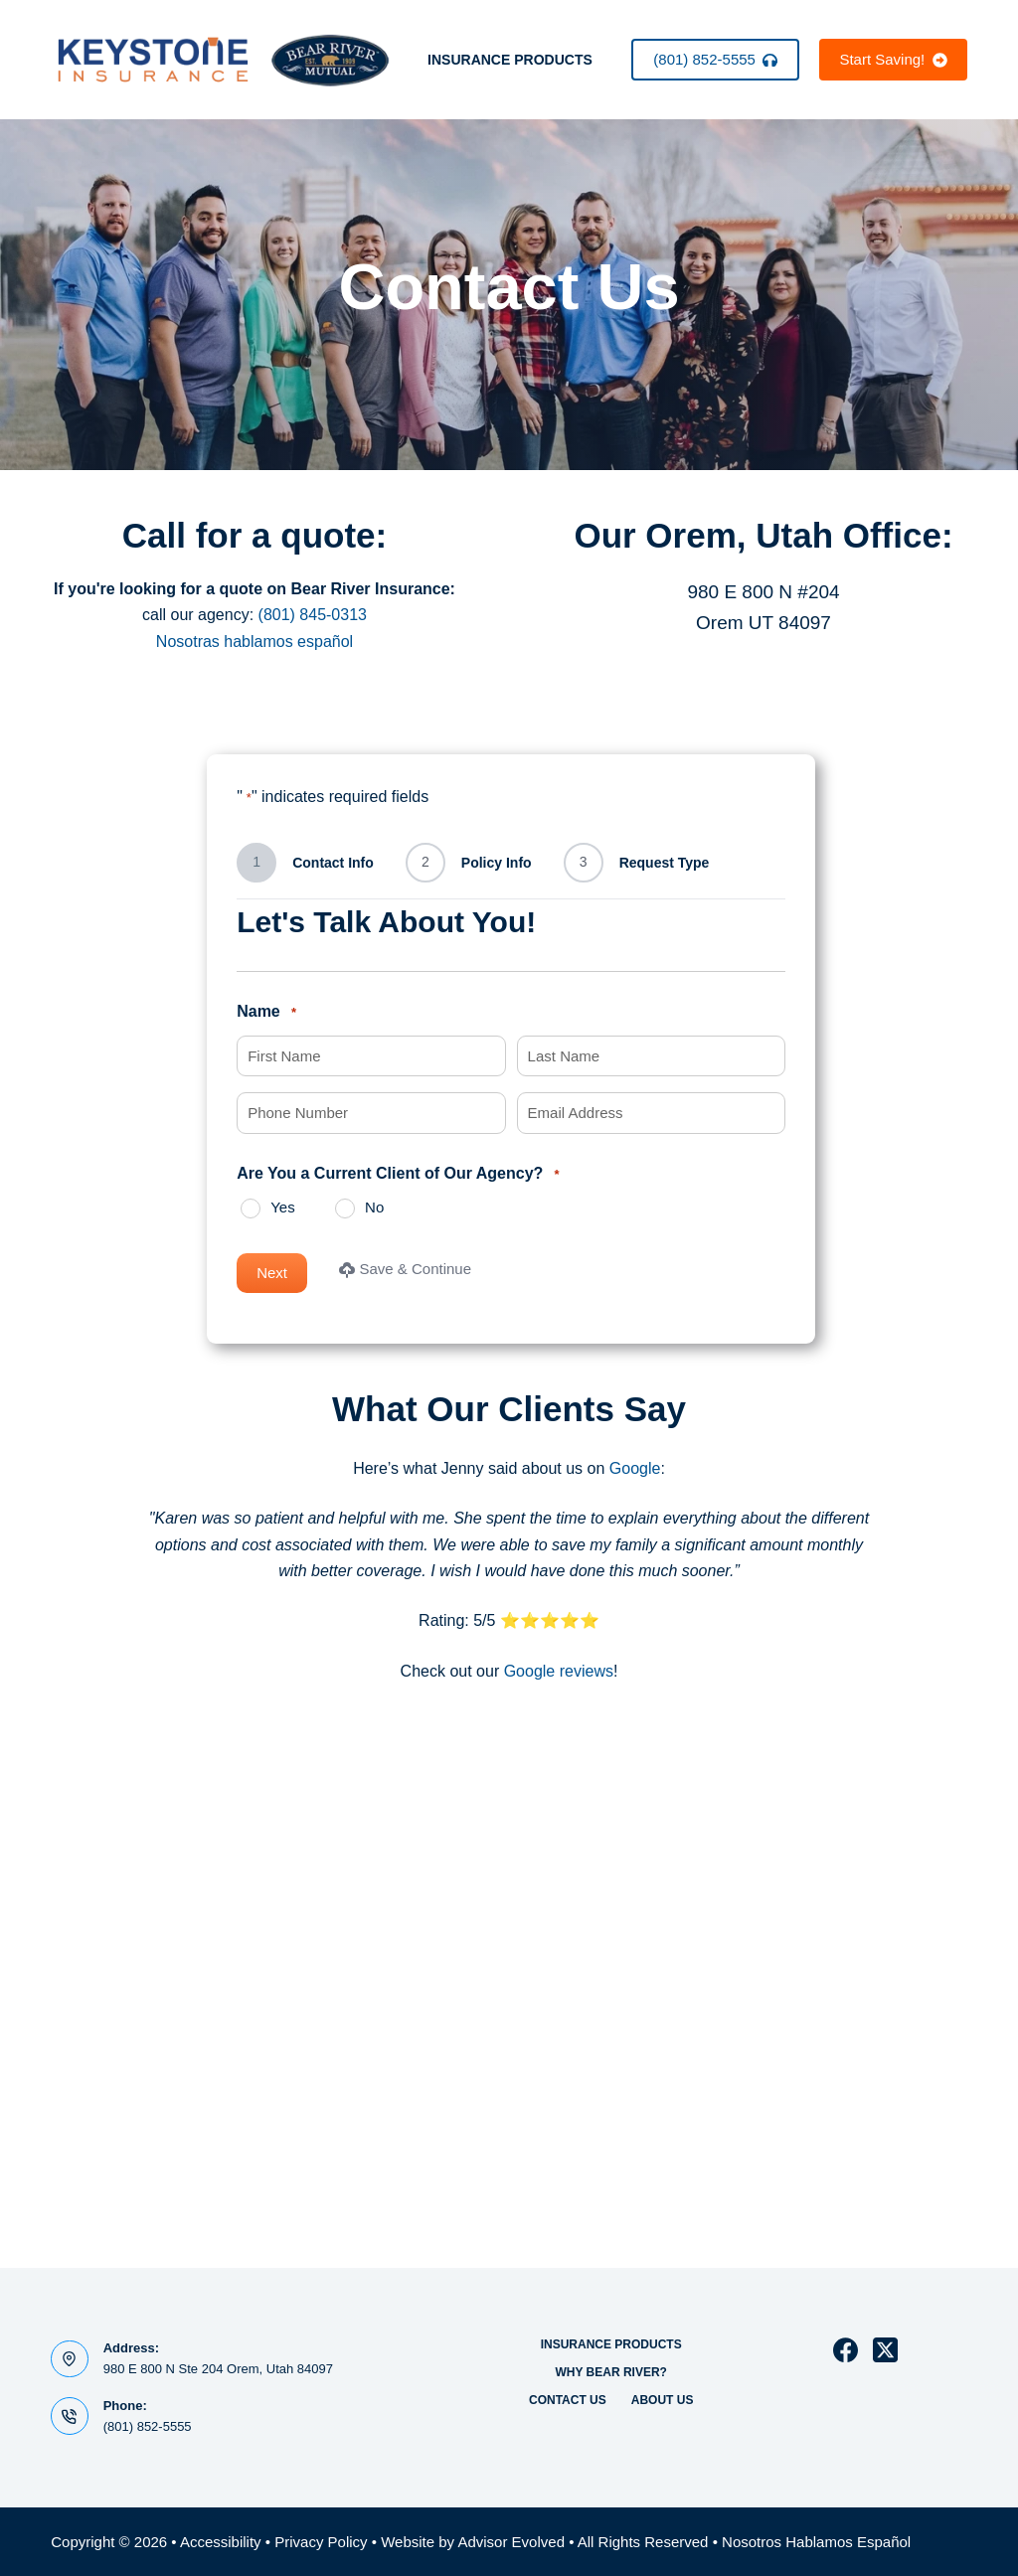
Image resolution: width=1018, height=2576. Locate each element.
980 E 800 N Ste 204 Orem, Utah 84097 (218, 2368)
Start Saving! (892, 59)
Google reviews (558, 1671)
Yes (282, 1207)
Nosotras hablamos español (254, 641)
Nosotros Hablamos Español (816, 2541)
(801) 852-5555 (715, 59)
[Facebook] (845, 2349)
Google (635, 1468)
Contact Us (567, 2400)
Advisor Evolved (511, 2541)
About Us (662, 2400)
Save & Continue (405, 1268)
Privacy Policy (320, 2541)
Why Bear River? (610, 2372)
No (374, 1207)
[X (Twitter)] (885, 2349)
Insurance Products (510, 60)
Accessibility (220, 2541)
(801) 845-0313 (312, 614)
